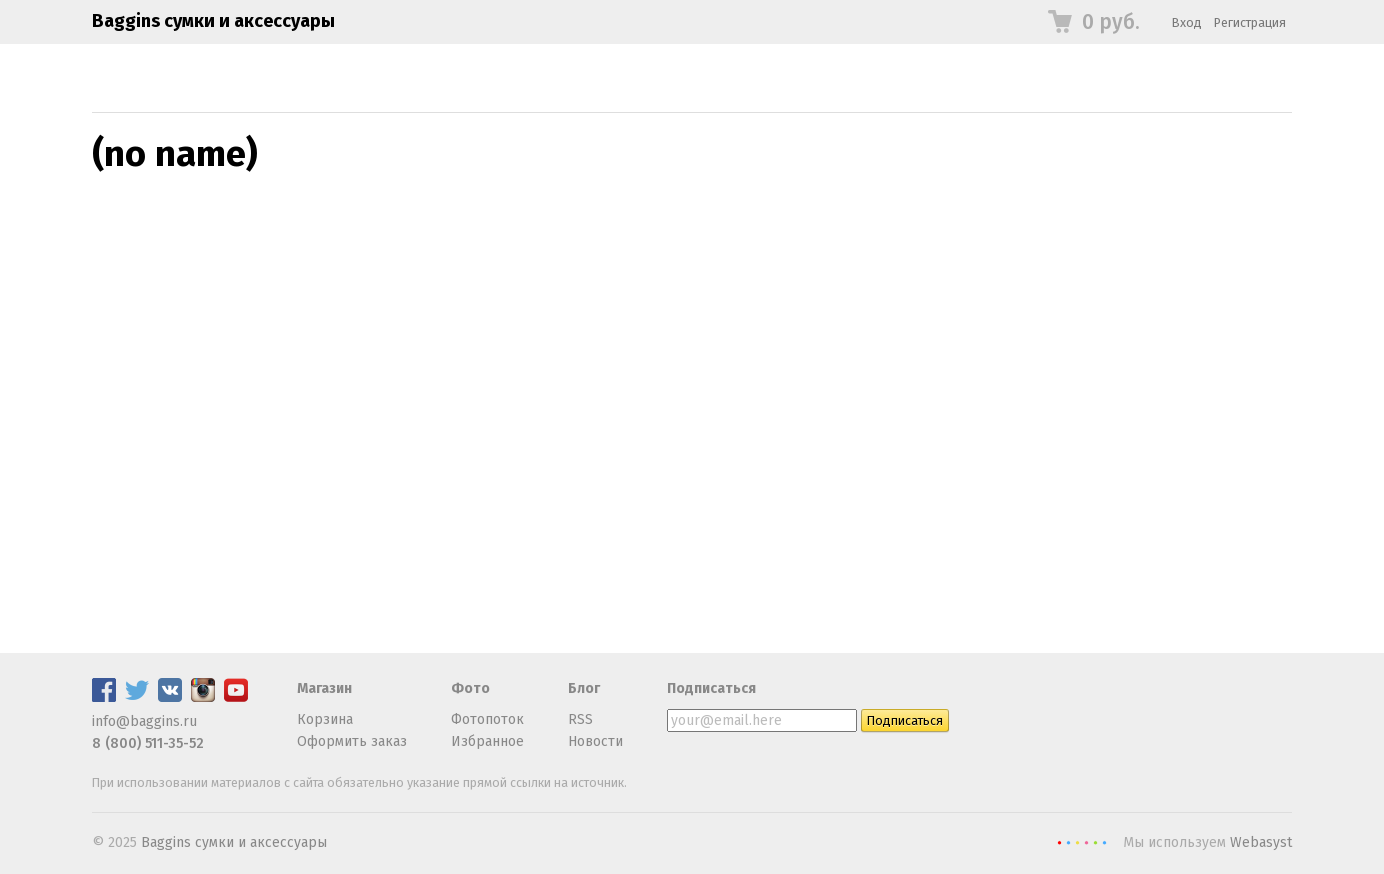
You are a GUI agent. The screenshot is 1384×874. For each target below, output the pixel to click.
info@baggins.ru (144, 721)
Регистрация (1250, 22)
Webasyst (1261, 842)
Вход (1187, 22)
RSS (580, 719)
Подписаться (711, 688)
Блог (584, 688)
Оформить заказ (352, 741)
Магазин (324, 688)
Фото (470, 688)
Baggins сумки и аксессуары (213, 21)
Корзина (325, 719)
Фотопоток (487, 719)
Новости (595, 741)
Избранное (487, 741)
